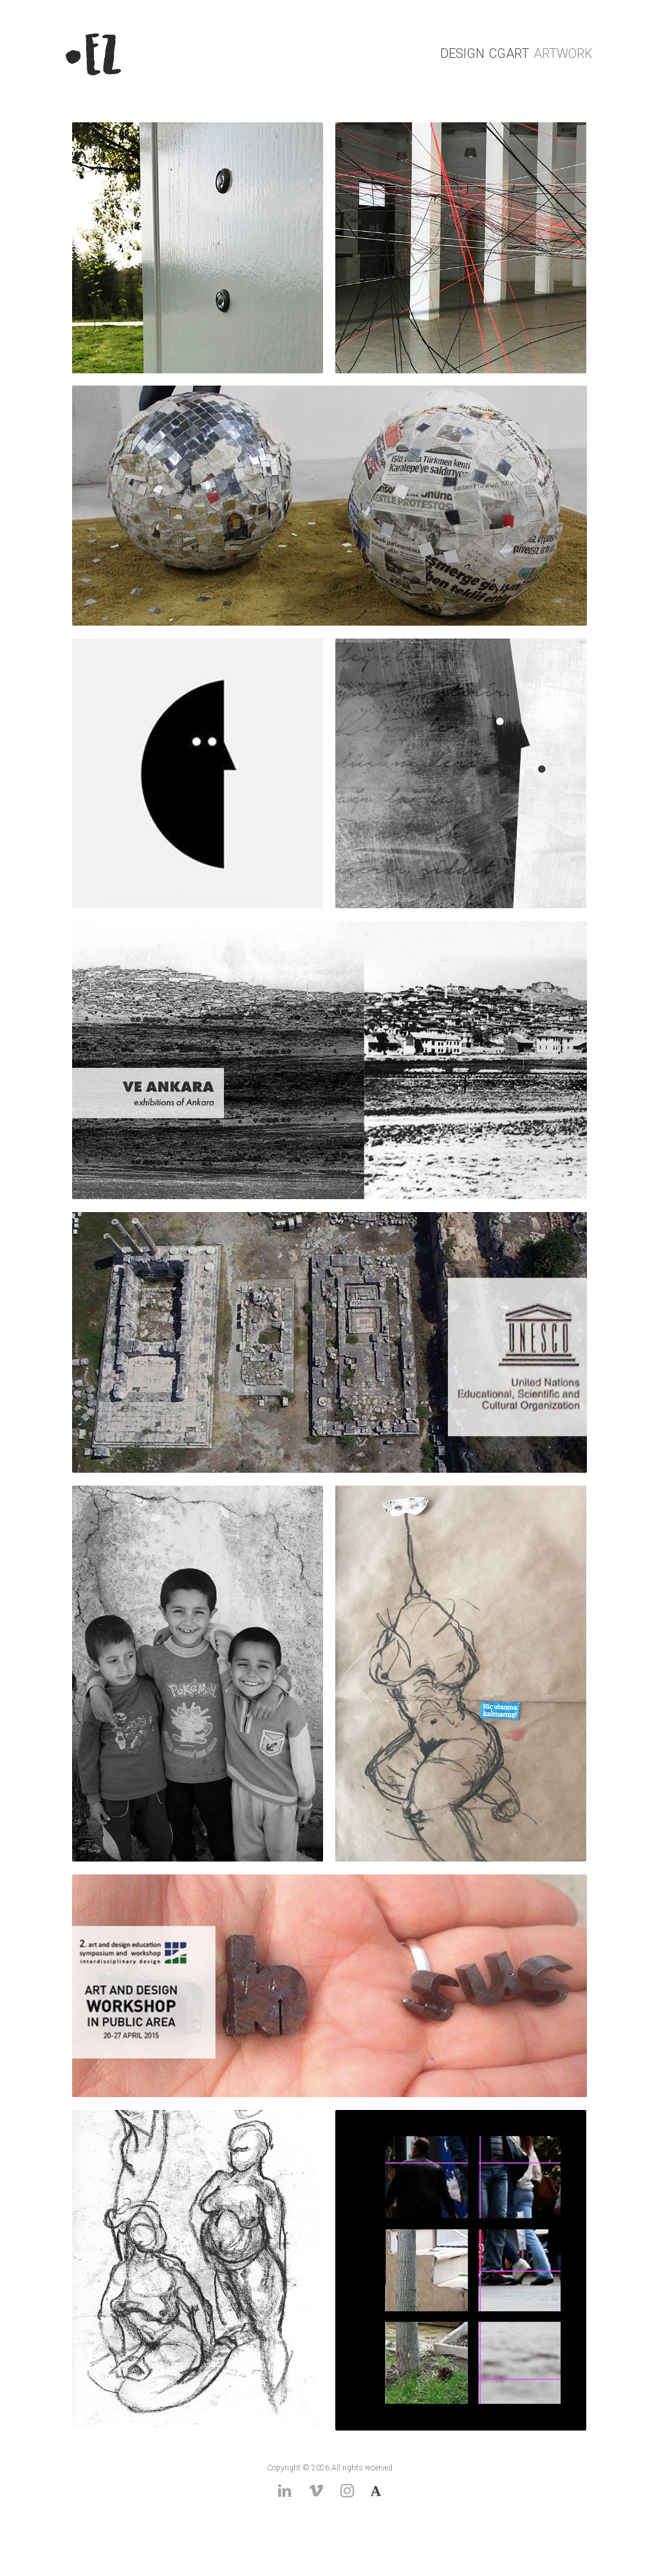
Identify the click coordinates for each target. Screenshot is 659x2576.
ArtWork (563, 53)
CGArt (509, 53)
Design (462, 53)
